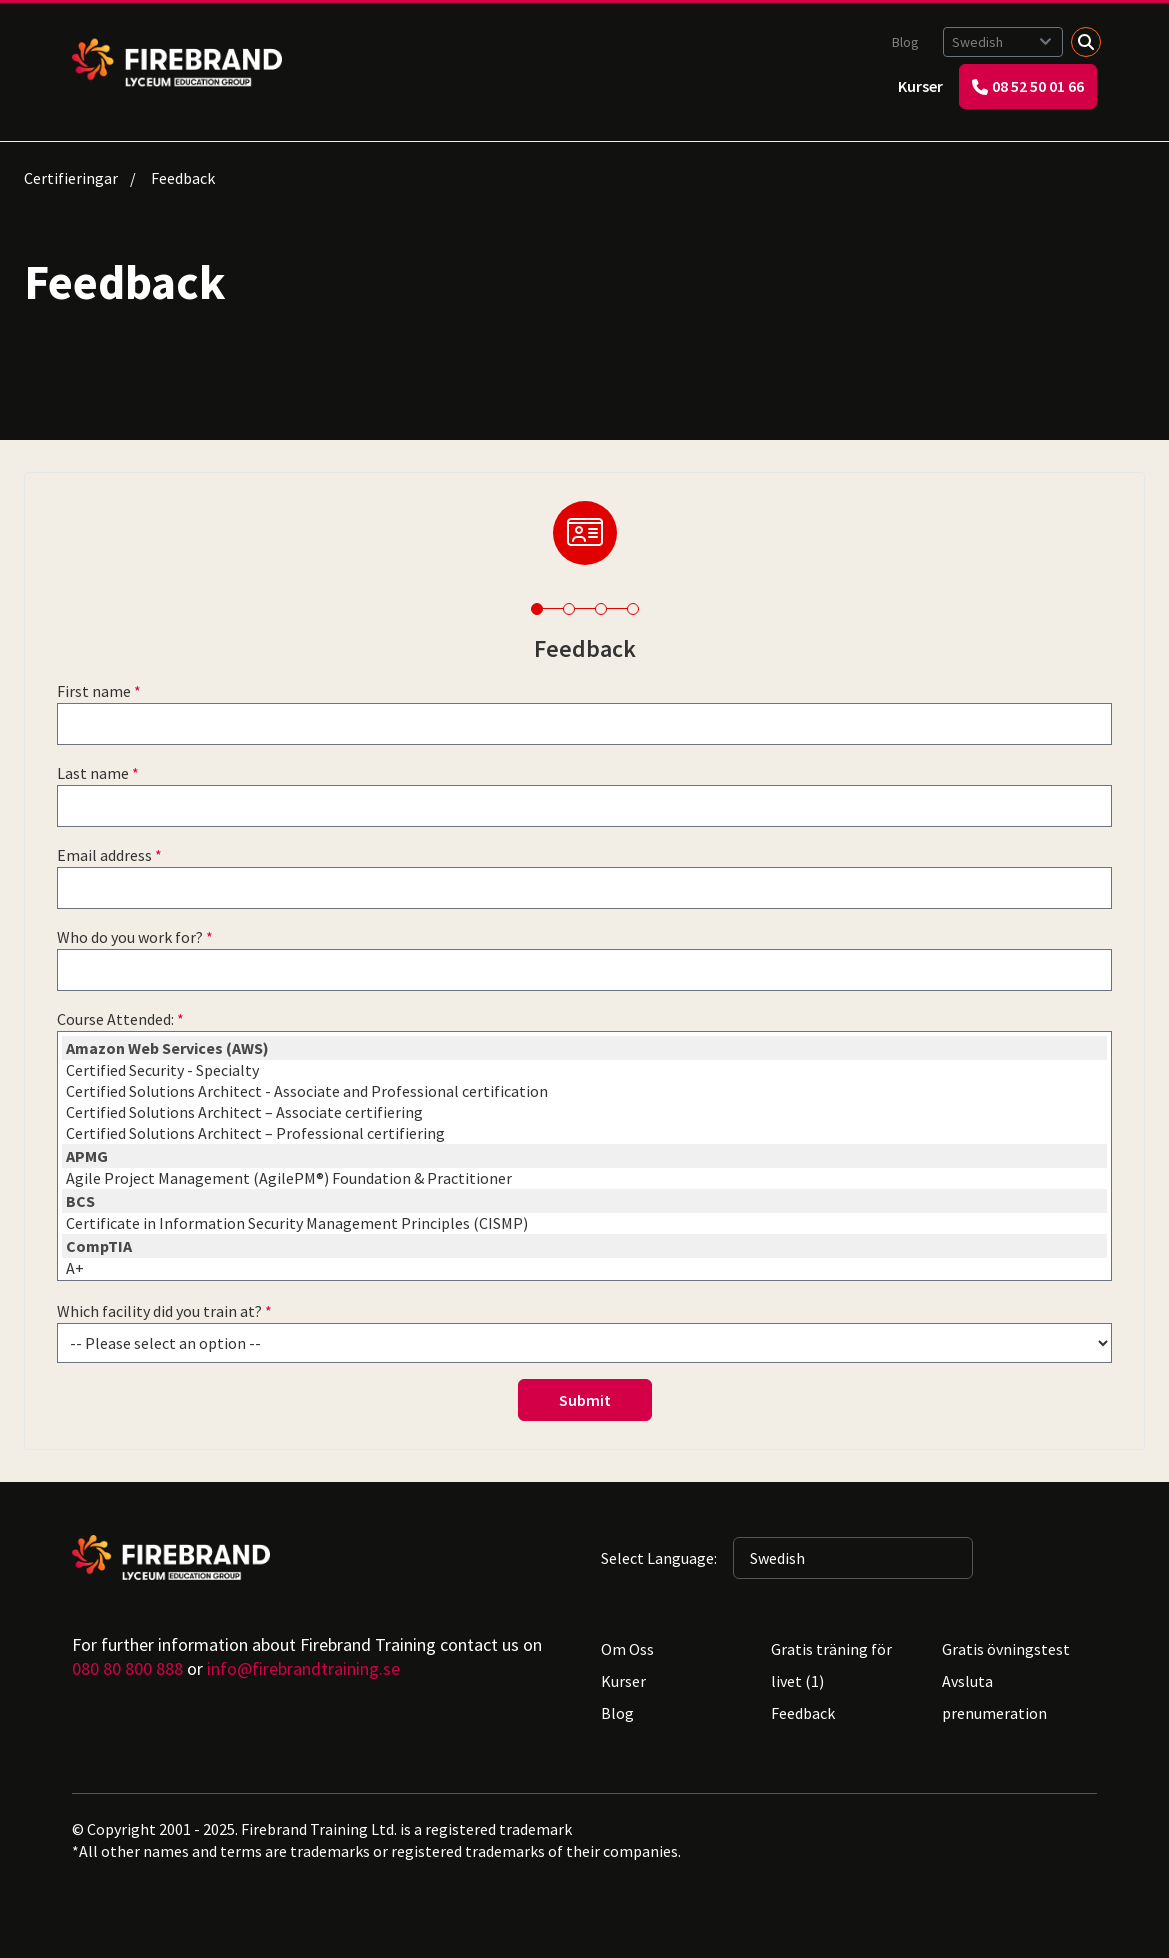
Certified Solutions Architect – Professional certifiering (584, 1133)
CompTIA (584, 1246)
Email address (104, 855)
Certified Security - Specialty (584, 1070)
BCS (584, 1201)
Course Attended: (115, 1019)
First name (94, 691)
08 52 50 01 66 (1028, 86)
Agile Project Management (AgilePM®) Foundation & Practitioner (584, 1178)
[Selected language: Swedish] (1003, 42)
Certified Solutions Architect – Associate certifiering (584, 1112)
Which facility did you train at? (159, 1311)
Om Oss (627, 1649)
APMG (584, 1156)
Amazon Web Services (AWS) (584, 1048)
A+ (584, 1268)
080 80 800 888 (127, 1668)
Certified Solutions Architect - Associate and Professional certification (584, 1091)
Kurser (920, 86)
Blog (905, 42)
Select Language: (659, 1558)
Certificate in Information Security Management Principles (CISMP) (584, 1223)
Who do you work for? (130, 937)
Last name (93, 773)
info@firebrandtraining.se (303, 1668)
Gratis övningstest (1006, 1649)
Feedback (803, 1713)
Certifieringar (71, 178)
